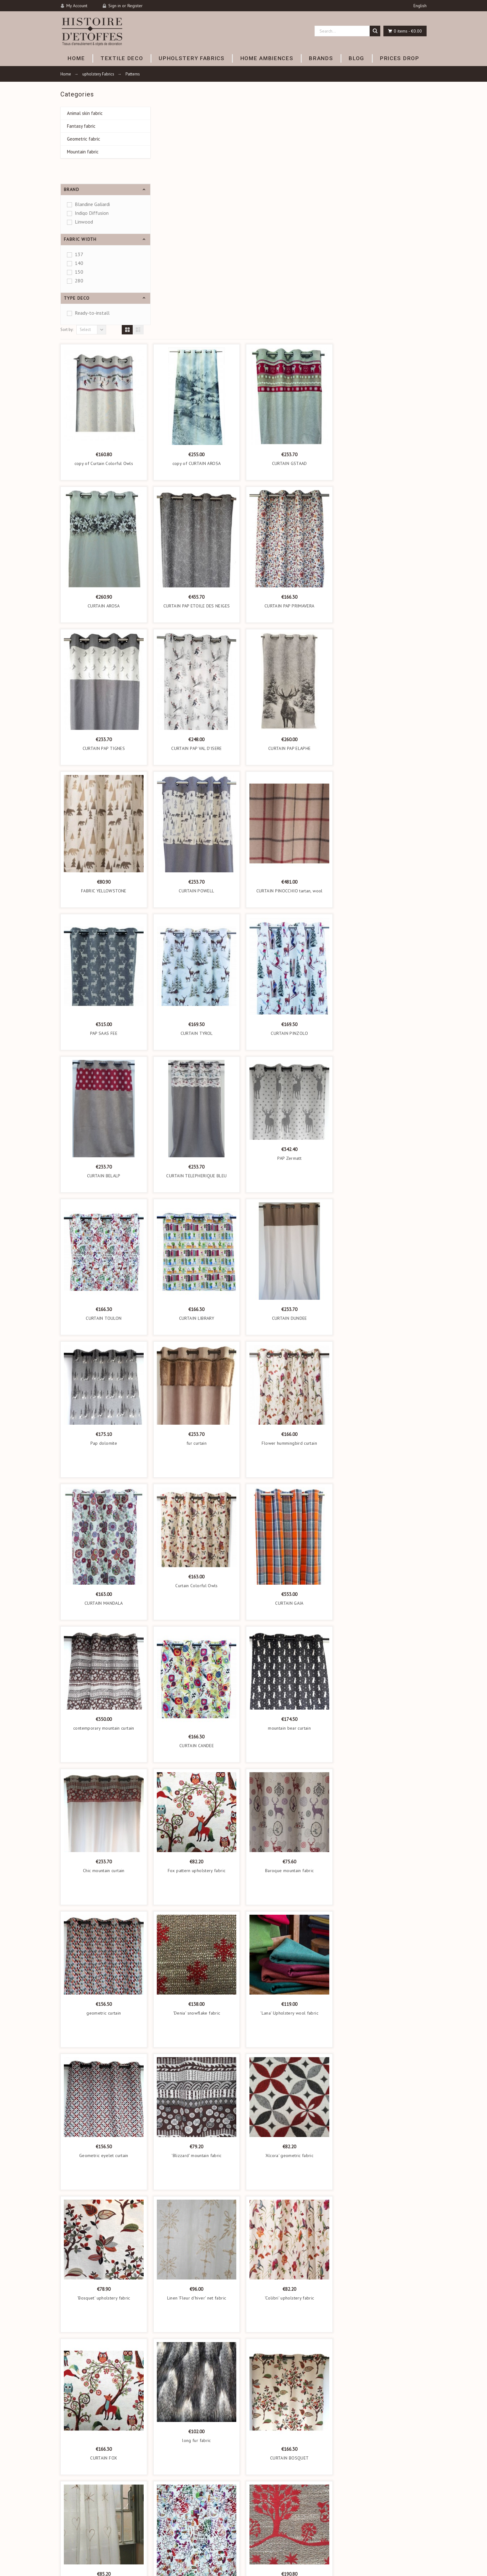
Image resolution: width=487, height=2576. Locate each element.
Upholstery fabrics (171, 2520)
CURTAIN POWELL (290, 657)
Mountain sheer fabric (197, 2349)
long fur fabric (290, 2206)
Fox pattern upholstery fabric (291, 1636)
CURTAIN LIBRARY (290, 1084)
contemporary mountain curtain (197, 1494)
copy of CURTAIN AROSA (290, 229)
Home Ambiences (170, 2529)
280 (79, 280)
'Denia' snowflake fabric (290, 1779)
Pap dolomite (197, 1209)
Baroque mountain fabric (383, 1636)
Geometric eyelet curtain (197, 1921)
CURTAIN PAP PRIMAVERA (383, 372)
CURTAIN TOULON (197, 1084)
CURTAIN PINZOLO (383, 799)
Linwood (84, 221)
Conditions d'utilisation (269, 2520)
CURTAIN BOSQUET (383, 2224)
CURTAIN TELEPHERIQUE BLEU (290, 942)
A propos (256, 2529)
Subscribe (336, 2450)
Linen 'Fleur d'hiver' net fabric (290, 2064)
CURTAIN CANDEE (290, 1512)
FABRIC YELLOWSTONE (197, 657)
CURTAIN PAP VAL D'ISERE (290, 514)
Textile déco (165, 2511)
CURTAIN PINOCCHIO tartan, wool (383, 657)
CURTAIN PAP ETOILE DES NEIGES (290, 372)
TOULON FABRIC (290, 2366)
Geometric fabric (83, 139)
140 (79, 263)
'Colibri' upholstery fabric (383, 2064)
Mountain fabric (83, 152)
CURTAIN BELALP (197, 942)
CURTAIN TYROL (290, 799)
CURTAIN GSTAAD (383, 229)
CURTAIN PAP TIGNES (198, 514)
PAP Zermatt (383, 924)
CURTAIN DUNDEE (383, 1084)
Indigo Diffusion (92, 212)
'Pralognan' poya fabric (383, 2349)
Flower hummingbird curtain (383, 1209)
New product (166, 2546)
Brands (160, 2537)
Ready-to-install (92, 312)
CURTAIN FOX (197, 2224)
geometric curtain (197, 1779)
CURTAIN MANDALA (197, 1369)
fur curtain (290, 1209)
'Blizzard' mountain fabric (290, 1921)
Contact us (258, 2552)
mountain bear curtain (383, 1494)
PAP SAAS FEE (197, 799)
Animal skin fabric (85, 113)
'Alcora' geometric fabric (383, 1921)
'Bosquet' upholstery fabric (197, 2064)
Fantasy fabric (81, 126)
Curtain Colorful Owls (290, 1352)
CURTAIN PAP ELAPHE (383, 514)
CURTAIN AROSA (198, 372)
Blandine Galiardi (92, 204)
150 (79, 271)
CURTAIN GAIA (383, 1369)
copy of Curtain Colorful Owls (197, 229)
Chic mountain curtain (197, 1636)
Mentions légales (264, 2511)
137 (79, 254)
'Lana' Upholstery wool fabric (383, 1779)
